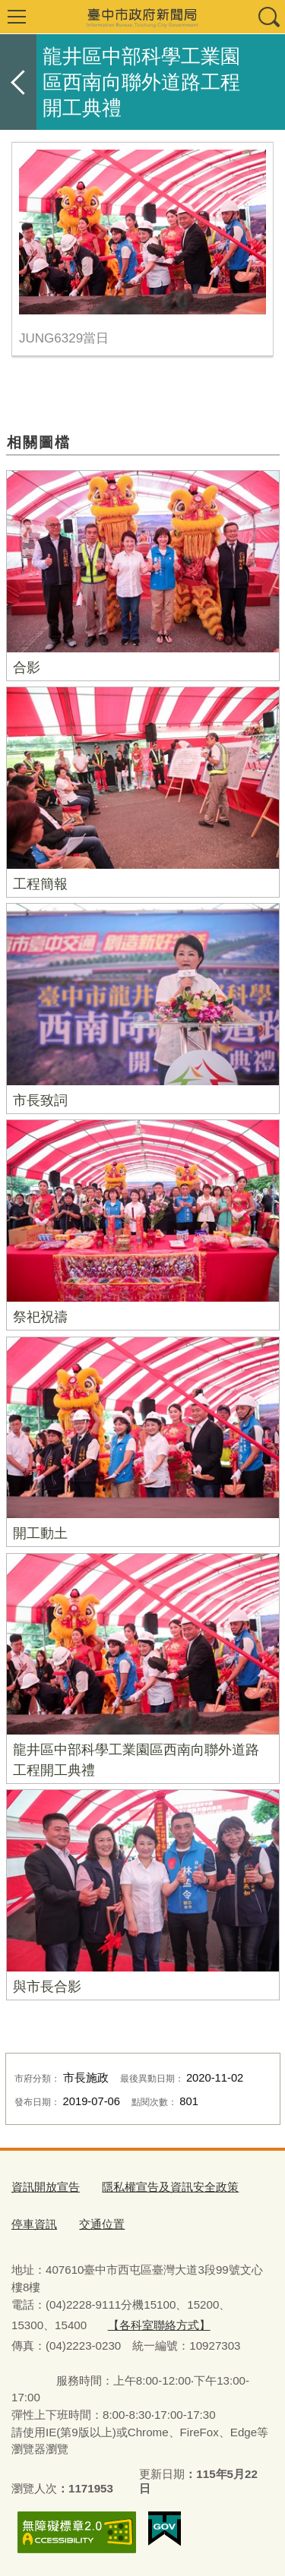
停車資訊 (34, 2224)
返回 (18, 82)
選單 (16, 16)
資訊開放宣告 (45, 2186)
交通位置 (102, 2224)
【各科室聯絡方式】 (159, 2325)
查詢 (268, 16)
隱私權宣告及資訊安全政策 (170, 2186)
